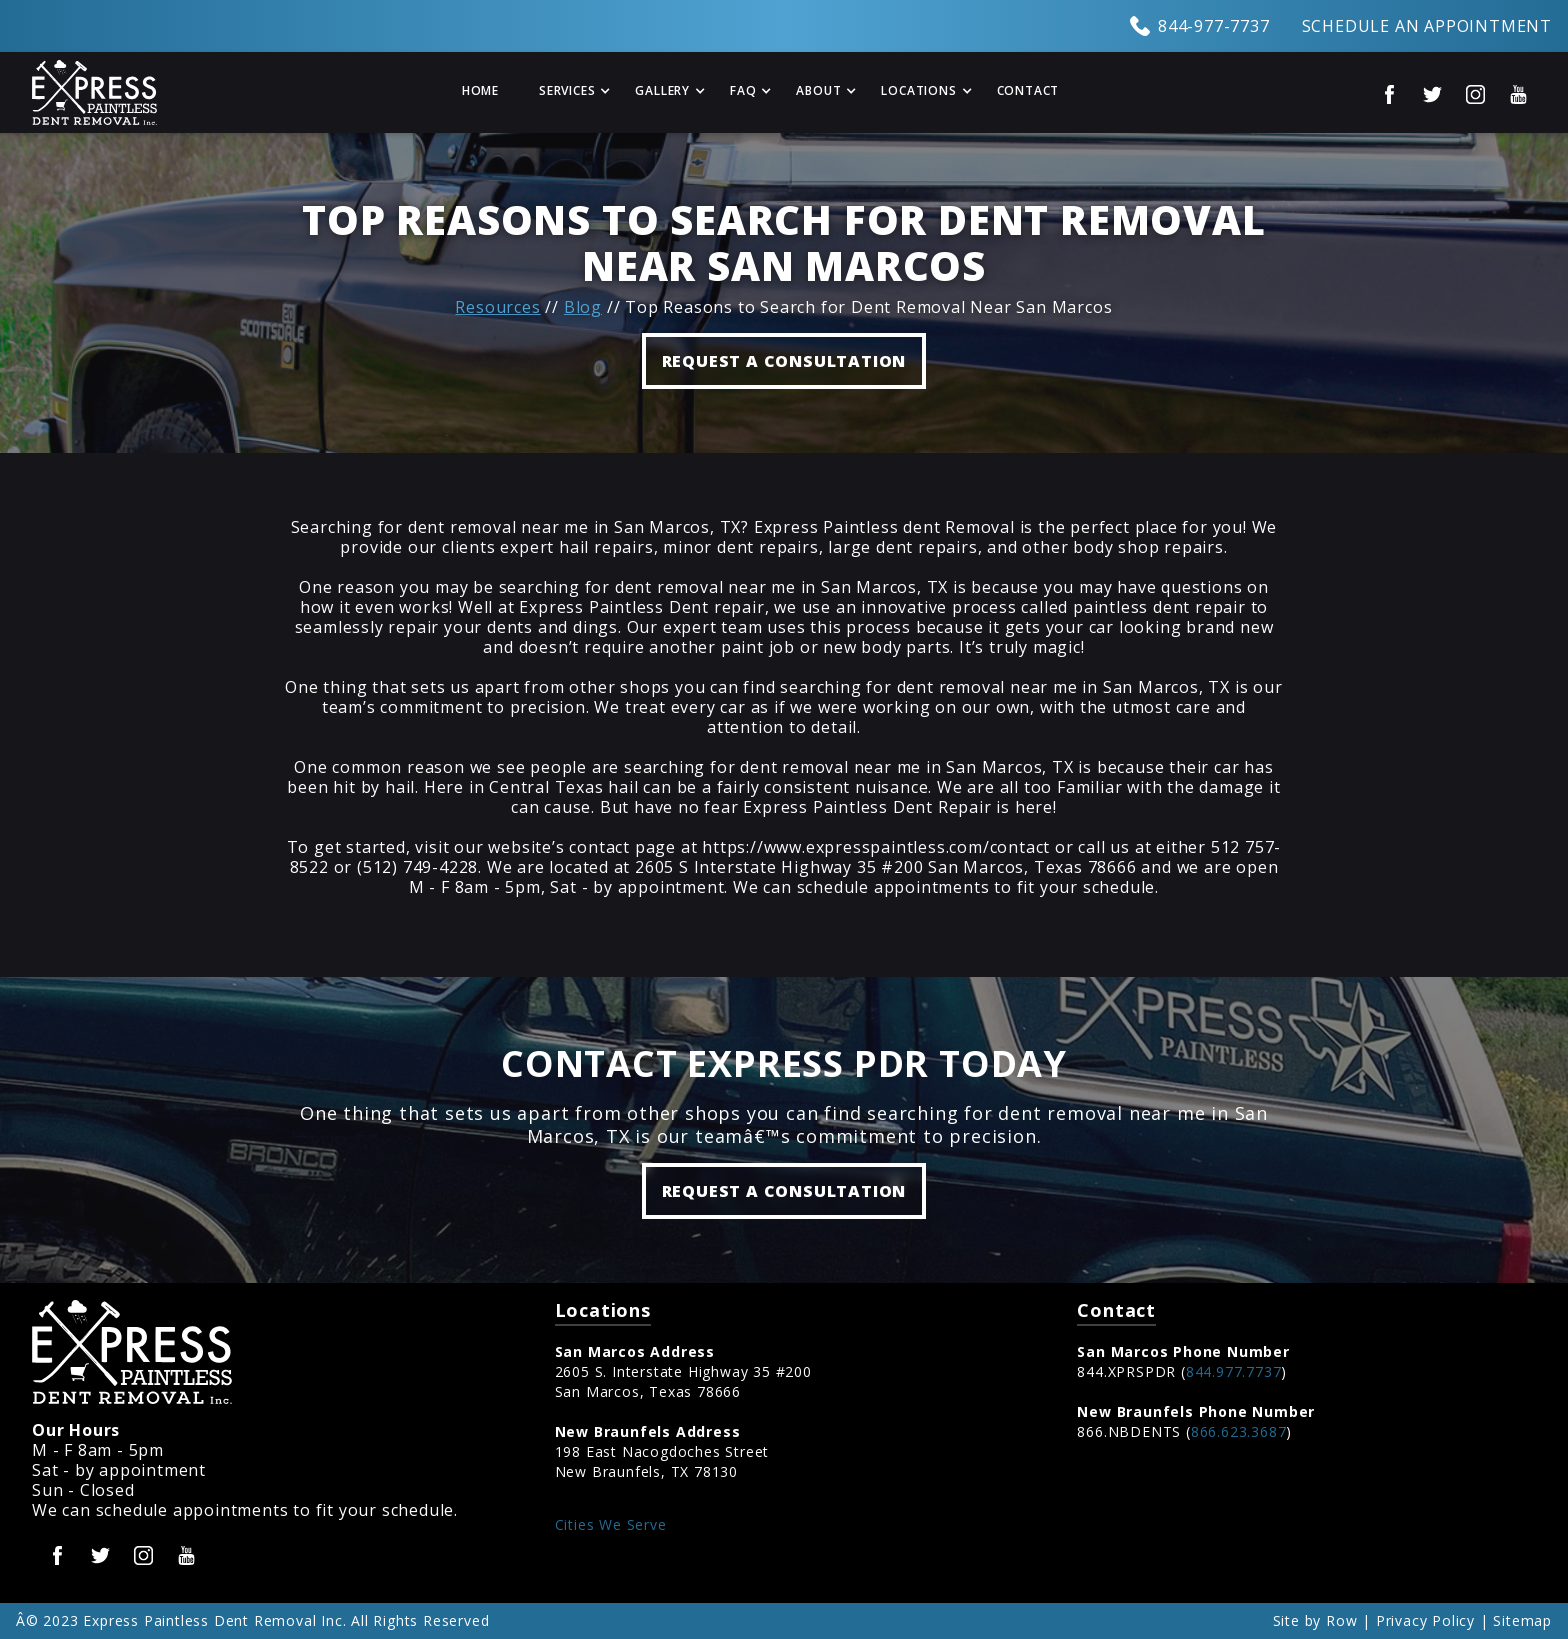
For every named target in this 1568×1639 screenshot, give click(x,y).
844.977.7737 (1234, 1371)
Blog (583, 307)
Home (480, 90)
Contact (1028, 90)
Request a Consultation (784, 1191)
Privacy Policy (1425, 1620)
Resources (497, 307)
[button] (567, 92)
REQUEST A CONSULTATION (784, 361)
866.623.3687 (1239, 1431)
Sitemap (1522, 1620)
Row (1341, 1620)
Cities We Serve (611, 1524)
